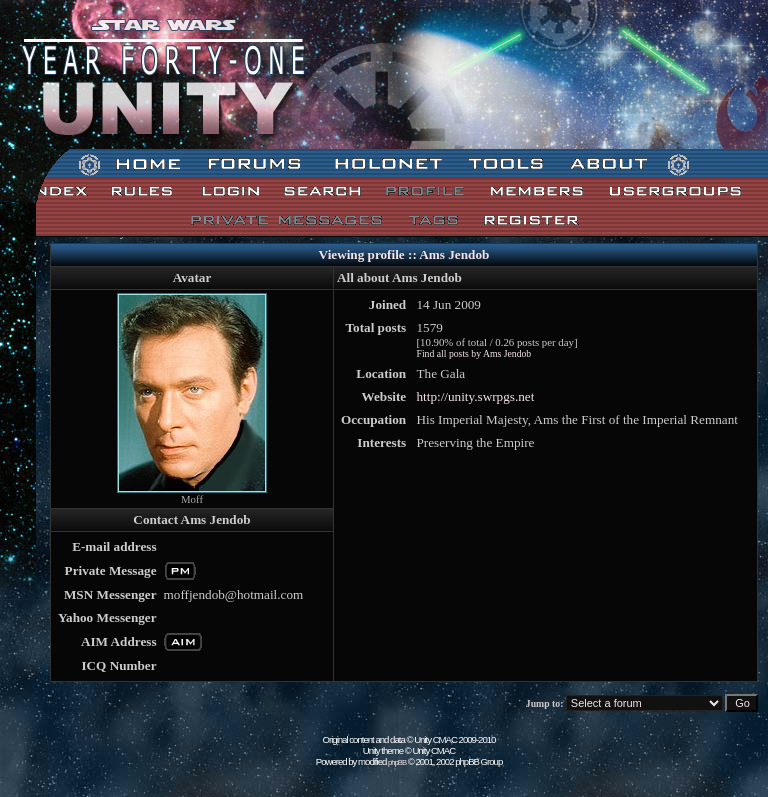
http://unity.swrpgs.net (475, 396)
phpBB (397, 762)
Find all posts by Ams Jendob (473, 353)
